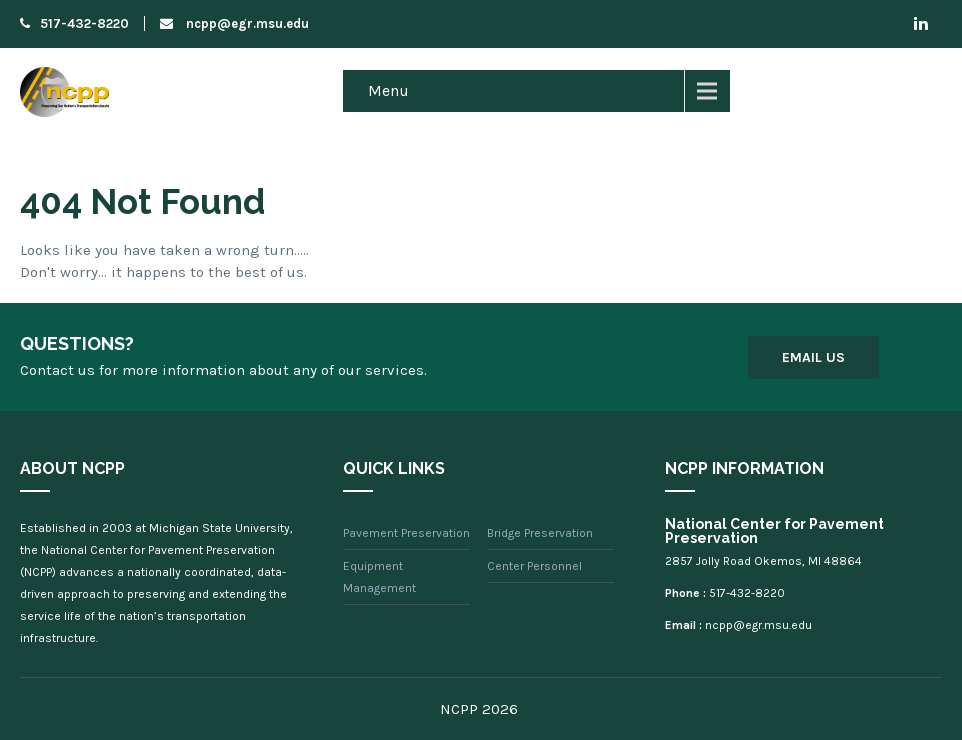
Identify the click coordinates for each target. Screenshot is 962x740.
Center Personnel (534, 566)
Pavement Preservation (406, 533)
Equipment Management (379, 577)
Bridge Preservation (540, 533)
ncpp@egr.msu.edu (234, 23)
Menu (388, 90)
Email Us (813, 357)
